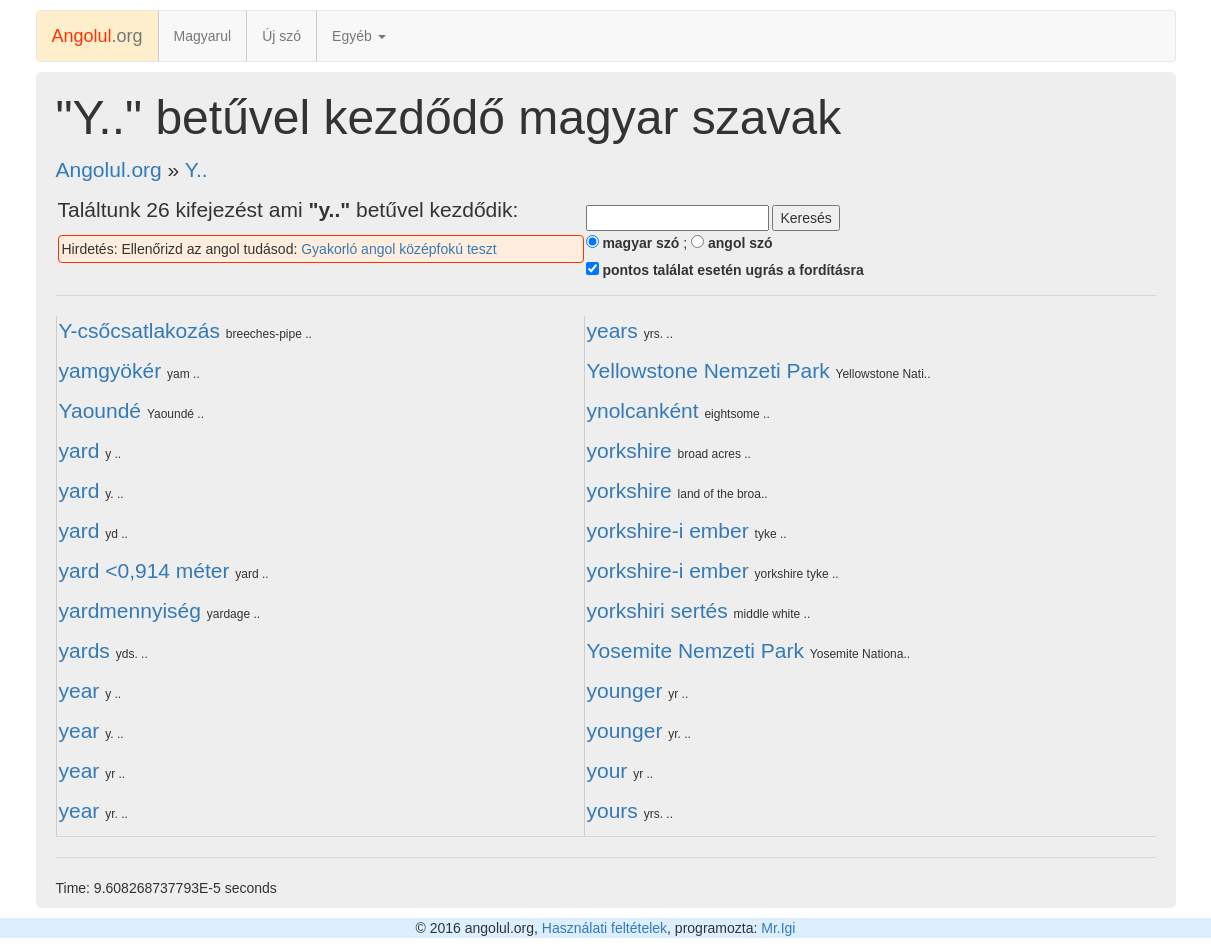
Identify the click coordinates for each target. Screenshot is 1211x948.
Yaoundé (100, 410)
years (612, 330)
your (607, 770)
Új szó (281, 36)
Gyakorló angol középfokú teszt (398, 249)
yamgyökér (110, 370)
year (79, 690)
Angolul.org (109, 169)
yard (79, 450)
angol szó (731, 243)
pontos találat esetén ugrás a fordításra (725, 270)
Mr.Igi (778, 928)
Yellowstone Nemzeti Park (708, 370)
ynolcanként (643, 410)
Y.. (196, 169)
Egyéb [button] (359, 36)
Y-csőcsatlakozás (139, 330)
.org (97, 36)
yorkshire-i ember (668, 530)
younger (625, 690)
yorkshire (629, 450)
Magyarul (203, 36)
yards (84, 650)
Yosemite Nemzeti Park (695, 650)
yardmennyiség (130, 610)
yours (612, 810)
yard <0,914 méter (144, 570)
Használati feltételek (604, 928)
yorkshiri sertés (657, 610)
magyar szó (633, 243)
